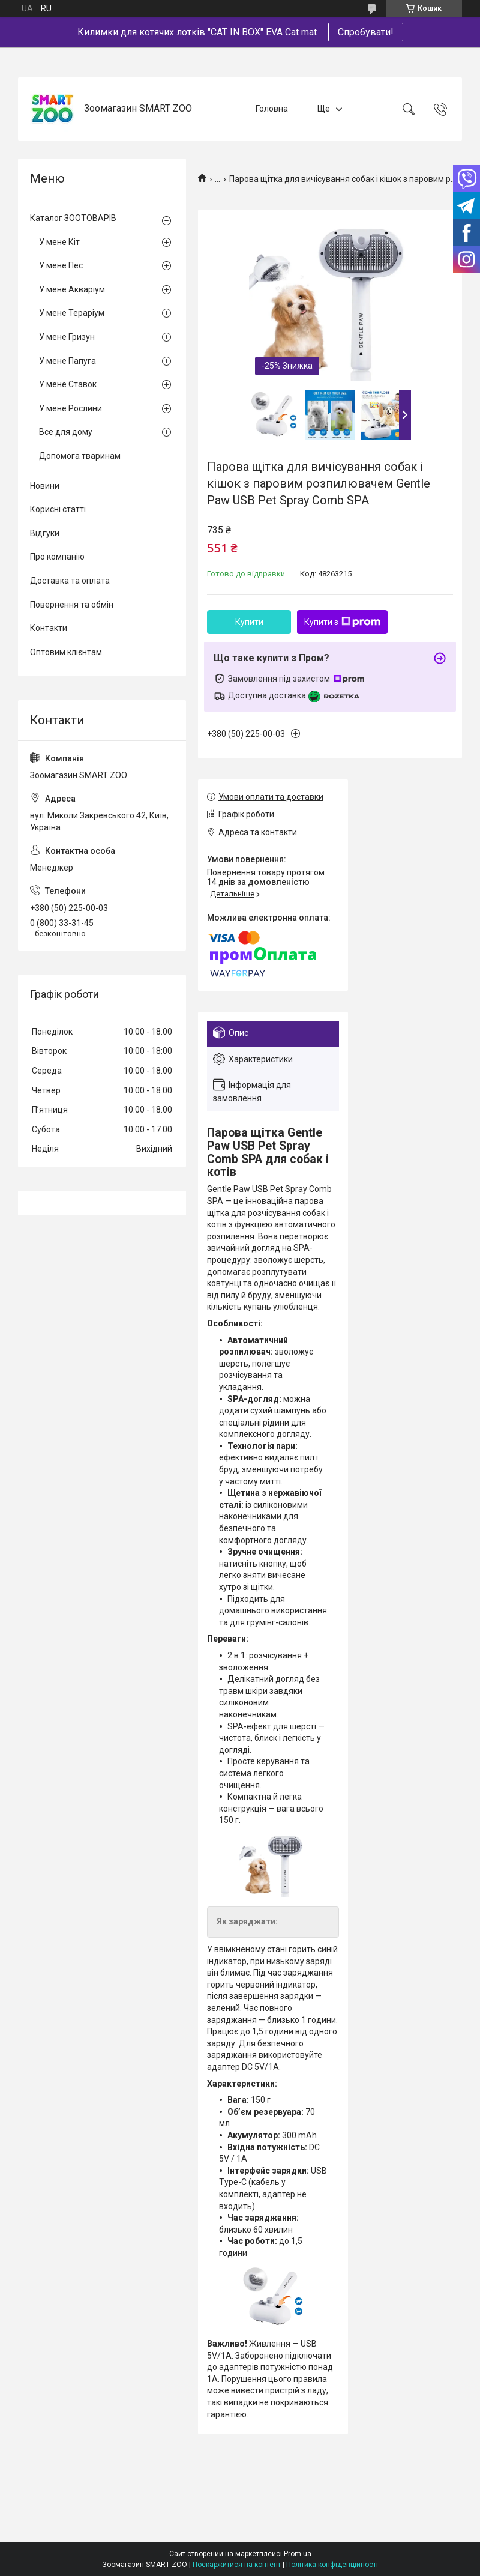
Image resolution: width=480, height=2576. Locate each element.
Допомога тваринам (80, 456)
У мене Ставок (68, 384)
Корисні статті (58, 509)
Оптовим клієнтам (66, 652)
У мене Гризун (67, 337)
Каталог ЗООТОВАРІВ (73, 218)
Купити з (342, 622)
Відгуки (44, 533)
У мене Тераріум (71, 313)
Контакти (48, 628)
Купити (249, 622)
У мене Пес (61, 265)
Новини (44, 486)
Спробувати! (366, 32)
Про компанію (57, 556)
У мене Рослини (70, 408)
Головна (272, 108)
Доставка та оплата (70, 580)
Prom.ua (297, 2554)
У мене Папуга (67, 361)
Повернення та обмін (71, 604)
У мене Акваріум (72, 289)
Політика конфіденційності (332, 2564)
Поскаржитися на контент (237, 2564)
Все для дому (65, 432)
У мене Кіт (59, 242)
